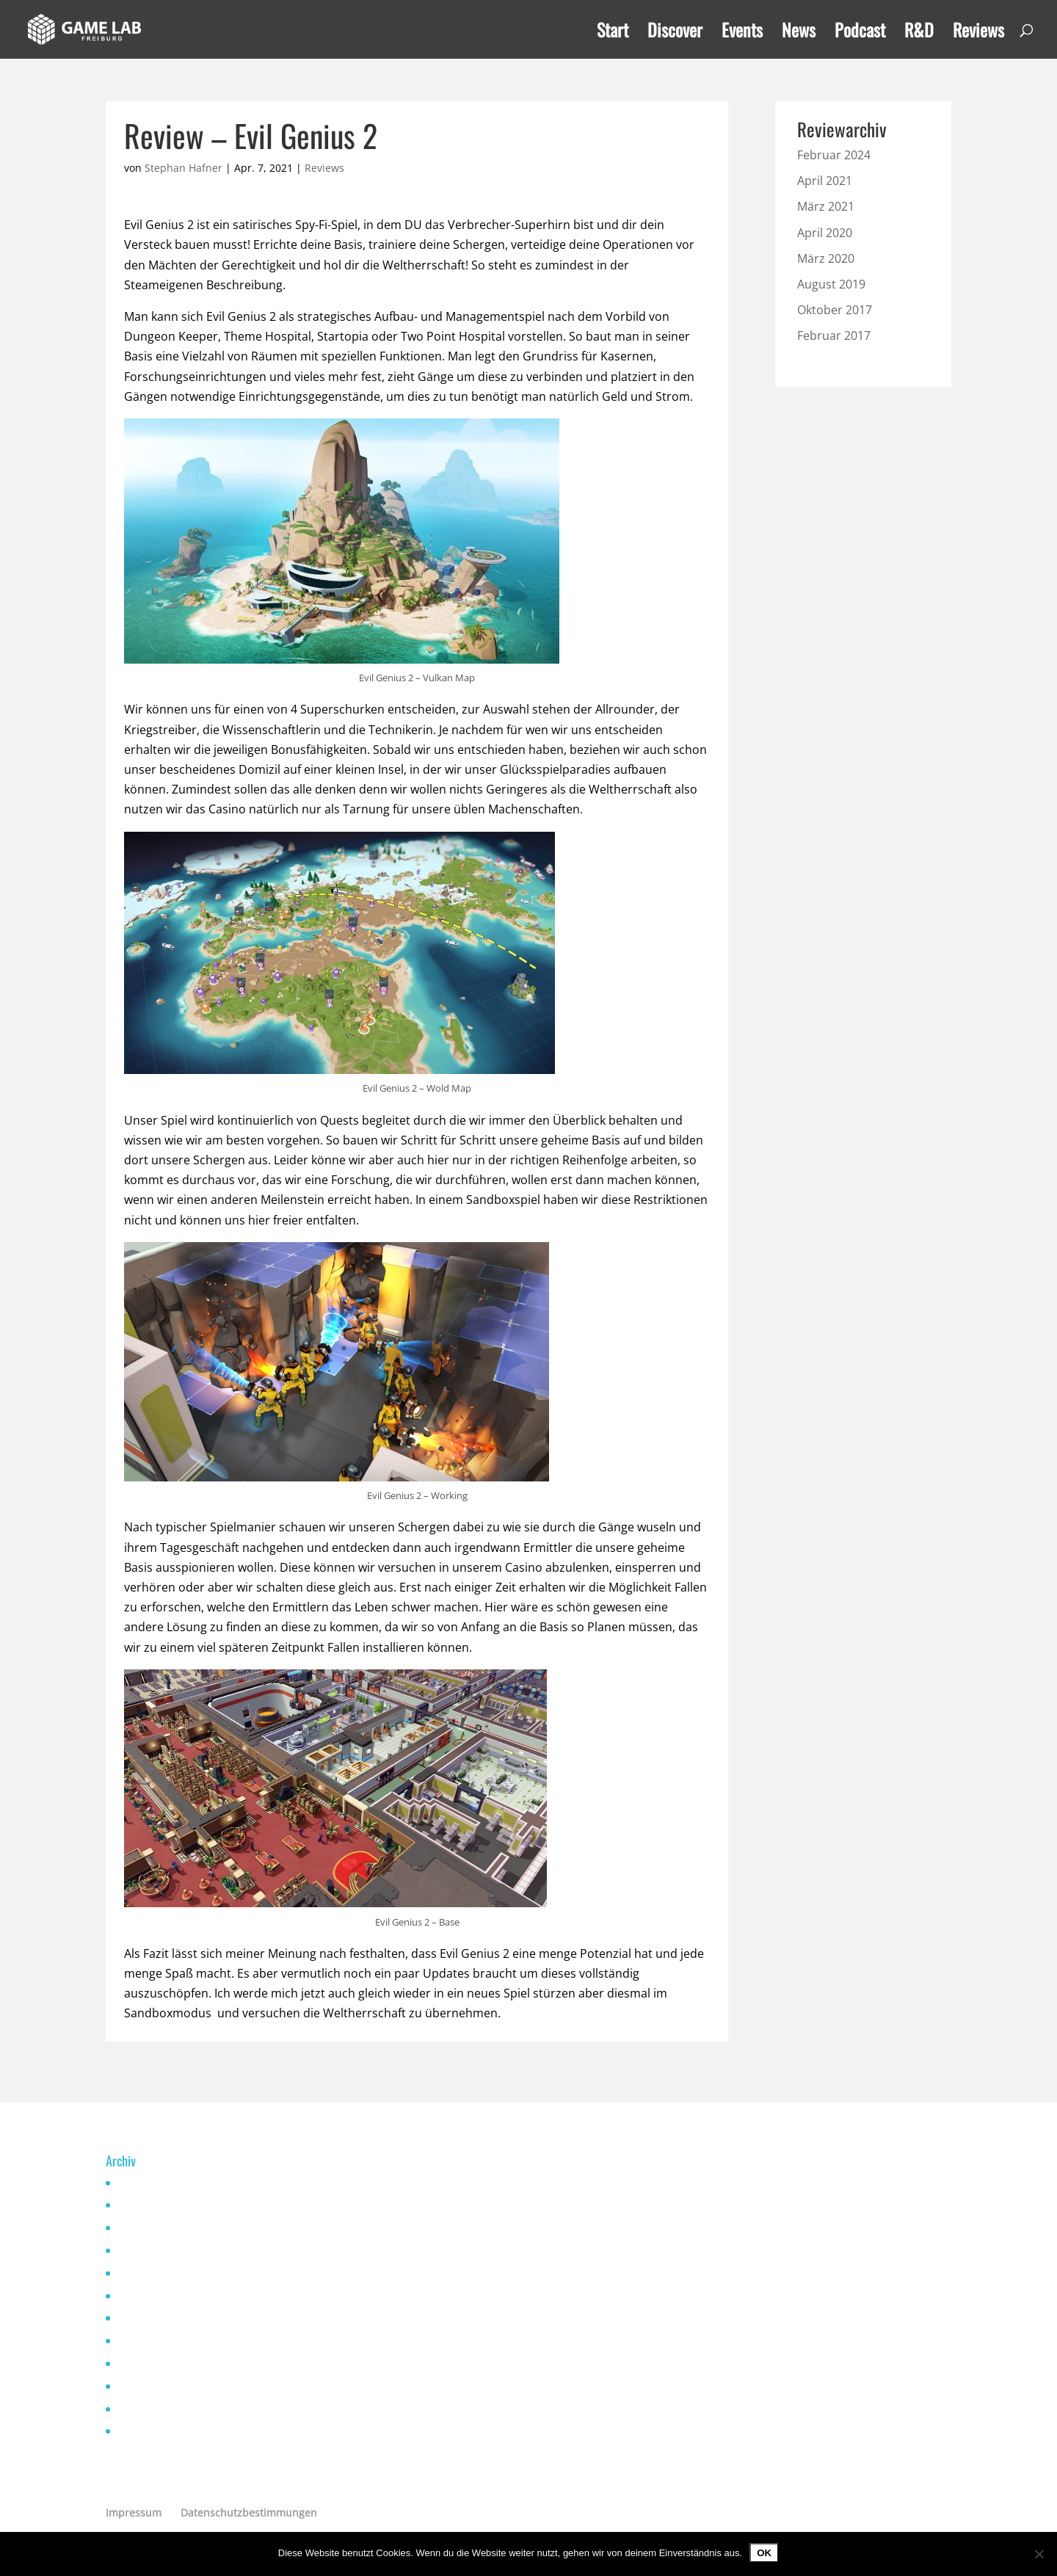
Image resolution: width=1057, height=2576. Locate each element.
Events (742, 33)
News (799, 33)
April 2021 (824, 181)
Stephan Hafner (183, 168)
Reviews (978, 33)
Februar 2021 (148, 2363)
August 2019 (831, 284)
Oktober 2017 (834, 310)
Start (612, 33)
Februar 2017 (834, 335)
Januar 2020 (145, 2386)
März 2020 (825, 258)
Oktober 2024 (149, 2205)
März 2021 (825, 206)
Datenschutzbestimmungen (249, 2512)
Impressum (133, 2512)
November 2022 (155, 2250)
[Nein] (1038, 2554)
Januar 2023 (145, 2228)
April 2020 (824, 233)
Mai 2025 (138, 2183)
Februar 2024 (834, 155)
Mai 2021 (138, 2296)
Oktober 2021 (149, 2273)
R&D (919, 33)
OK (764, 2552)
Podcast (860, 33)
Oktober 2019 (149, 2431)
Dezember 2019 (154, 2409)
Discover (674, 33)
